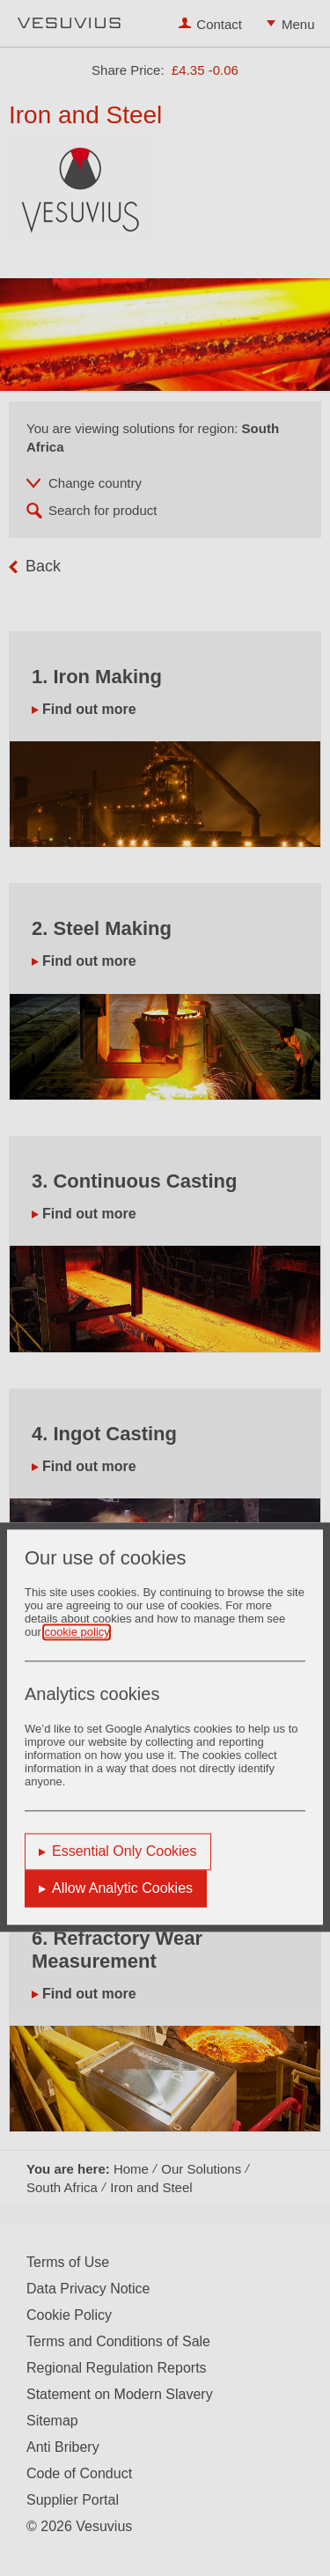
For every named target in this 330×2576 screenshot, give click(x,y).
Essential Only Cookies (124, 1851)
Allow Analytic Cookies (122, 1888)
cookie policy (76, 1632)
